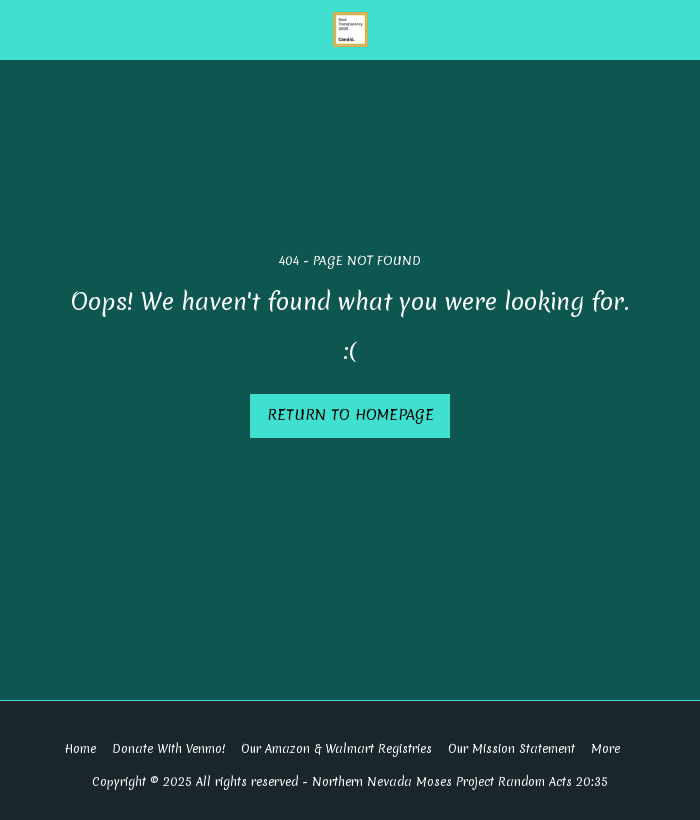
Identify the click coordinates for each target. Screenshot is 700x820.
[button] (22, 28)
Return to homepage (350, 415)
